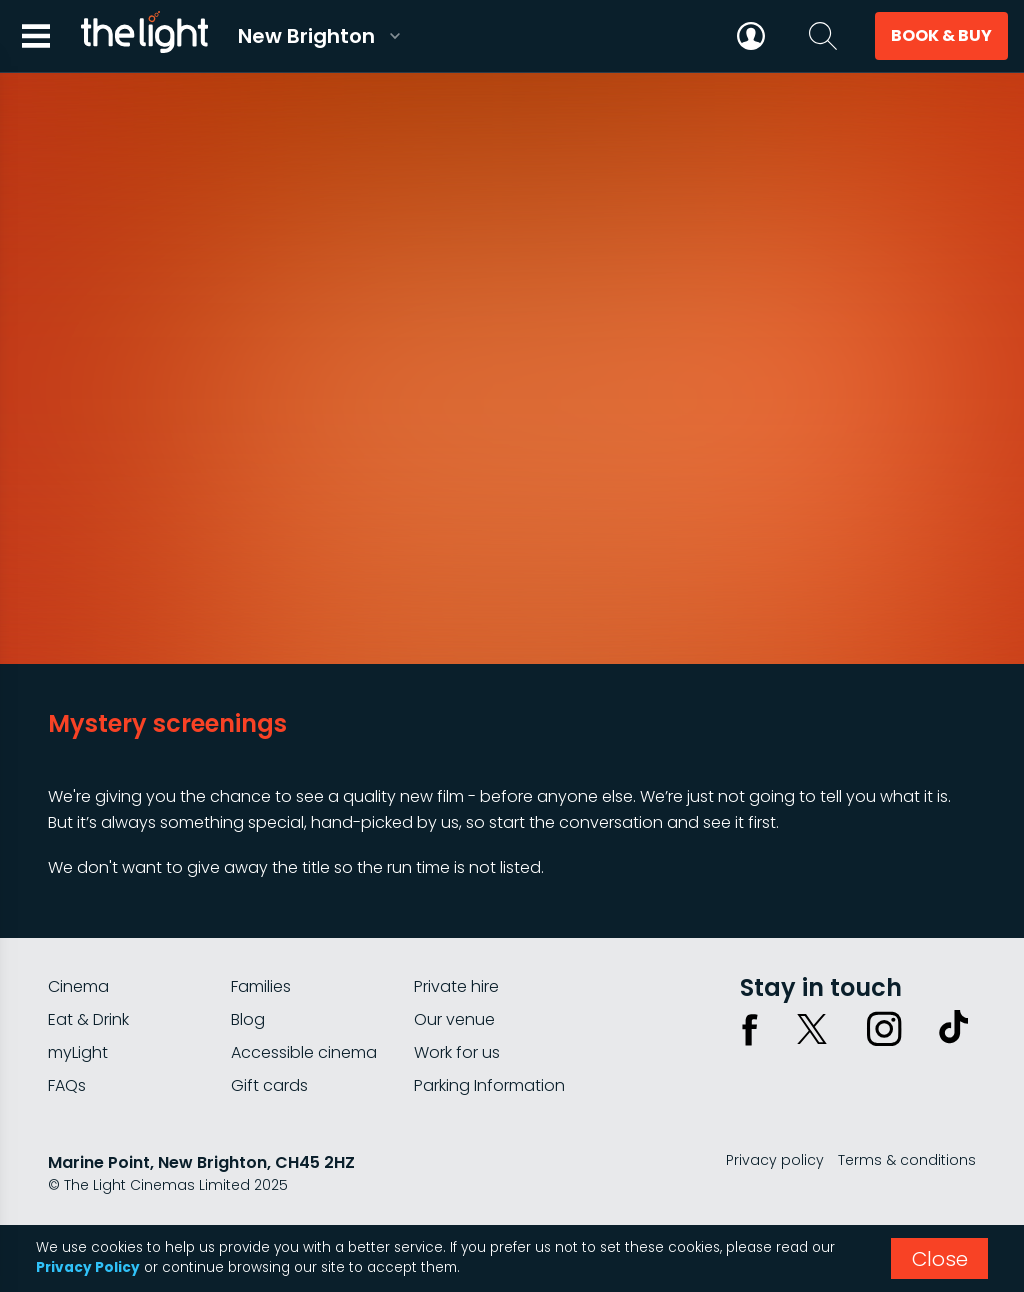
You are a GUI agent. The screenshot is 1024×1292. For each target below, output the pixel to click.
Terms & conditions (907, 1160)
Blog (248, 1019)
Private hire (456, 986)
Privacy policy (775, 1160)
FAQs (67, 1085)
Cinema (78, 986)
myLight (78, 1052)
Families (261, 986)
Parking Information (489, 1085)
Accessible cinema (304, 1052)
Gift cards (269, 1085)
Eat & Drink (88, 1019)
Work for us (457, 1052)
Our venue (454, 1019)
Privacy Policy (88, 1267)
